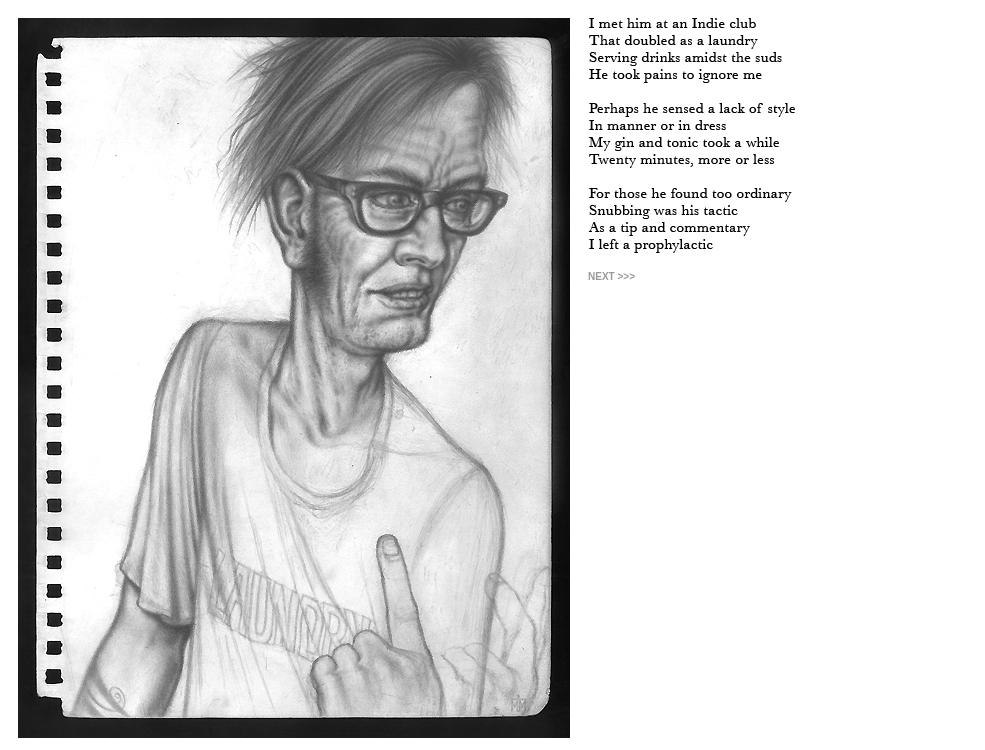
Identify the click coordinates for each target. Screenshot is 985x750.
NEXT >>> (611, 276)
